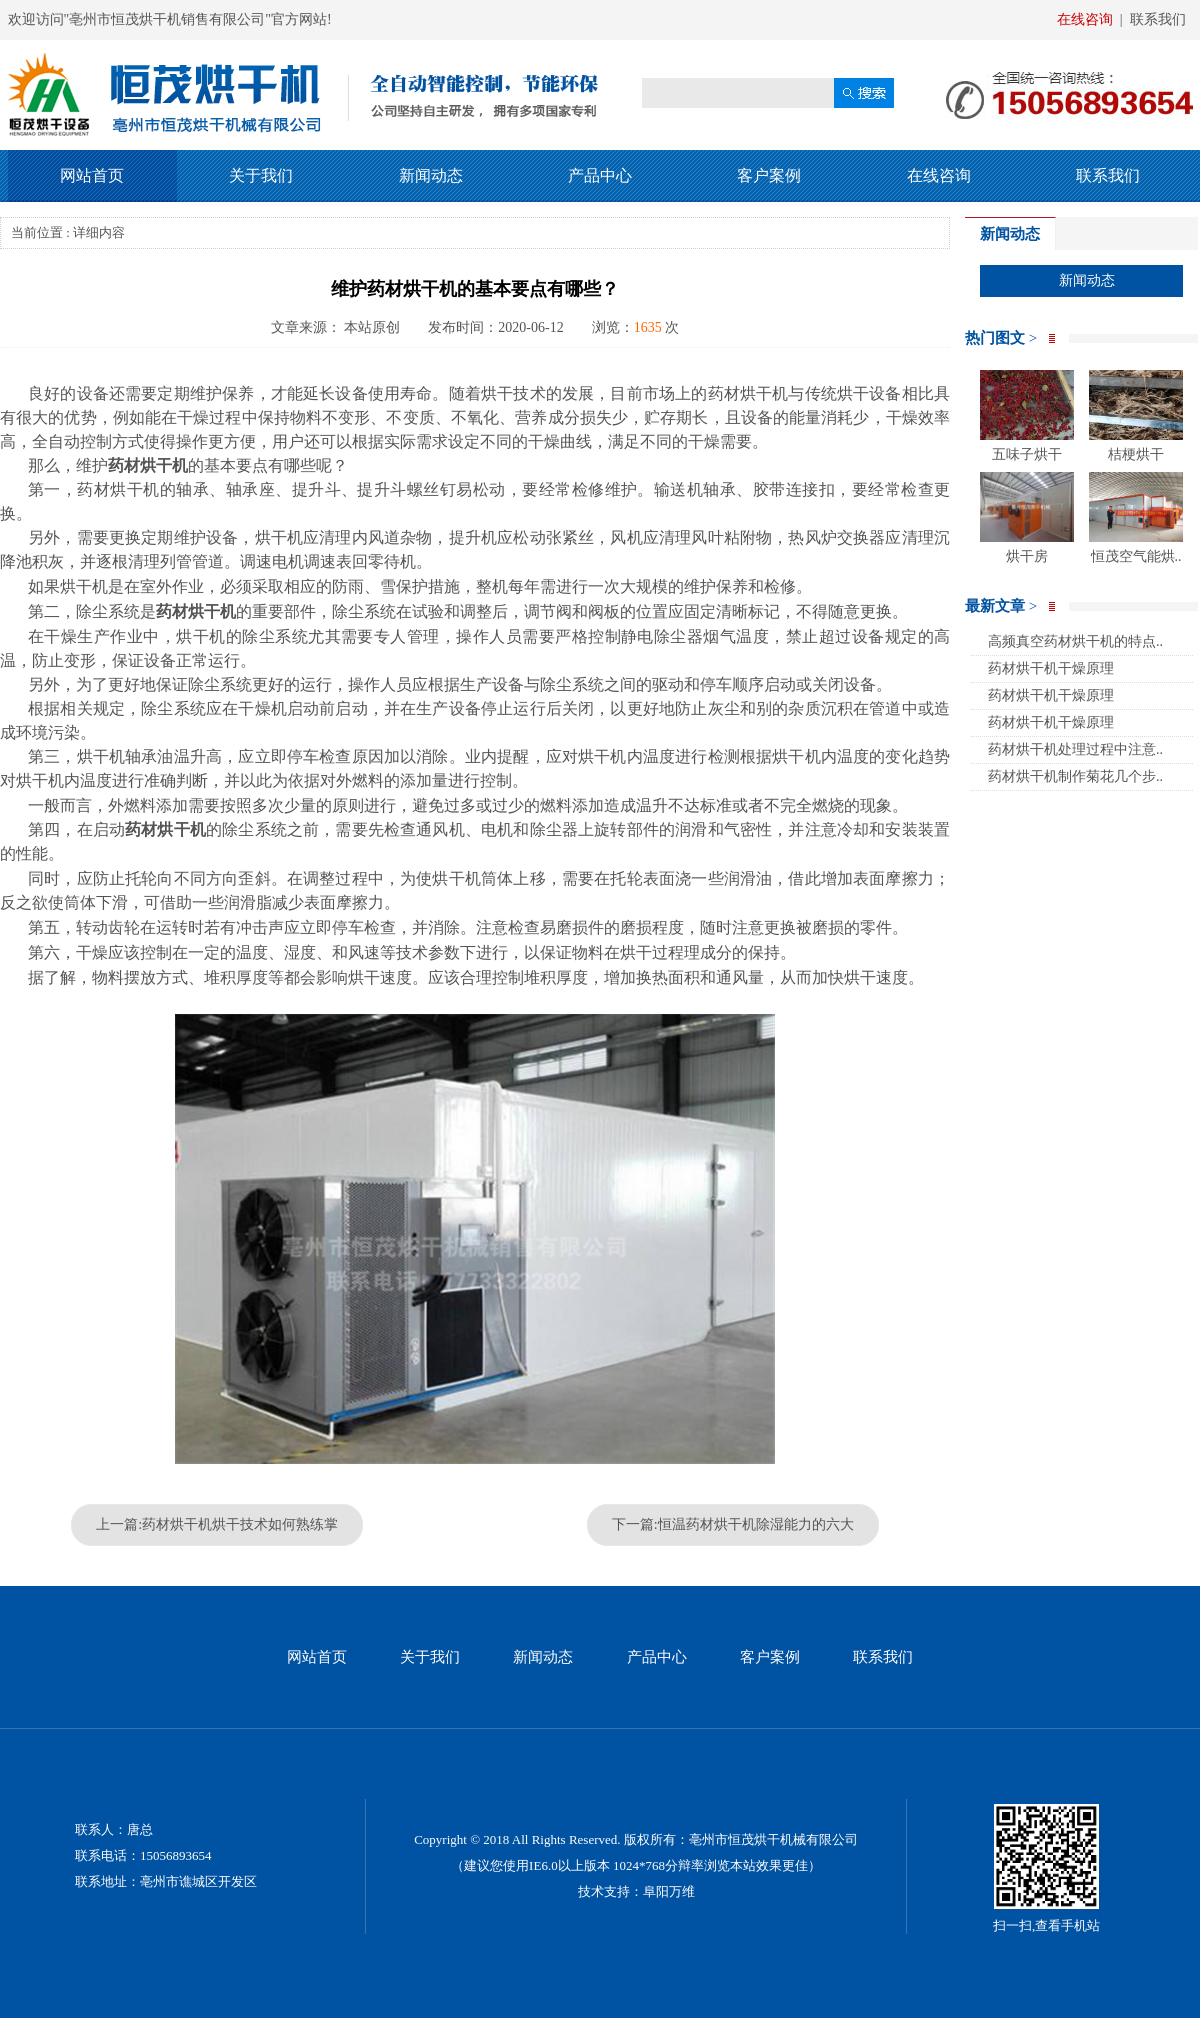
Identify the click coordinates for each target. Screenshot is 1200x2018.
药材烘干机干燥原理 (1051, 668)
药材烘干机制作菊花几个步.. (1075, 776)
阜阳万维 (669, 1891)
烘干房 (1027, 518)
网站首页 (92, 175)
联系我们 (1158, 19)
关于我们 (261, 175)
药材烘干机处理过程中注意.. (1075, 749)
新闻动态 (431, 175)
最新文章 (1001, 606)
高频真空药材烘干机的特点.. (1075, 641)
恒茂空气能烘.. (1136, 518)
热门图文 (1001, 338)
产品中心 (600, 175)
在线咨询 (1085, 19)
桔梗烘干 (1136, 416)
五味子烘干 (1027, 416)
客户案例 (769, 175)
